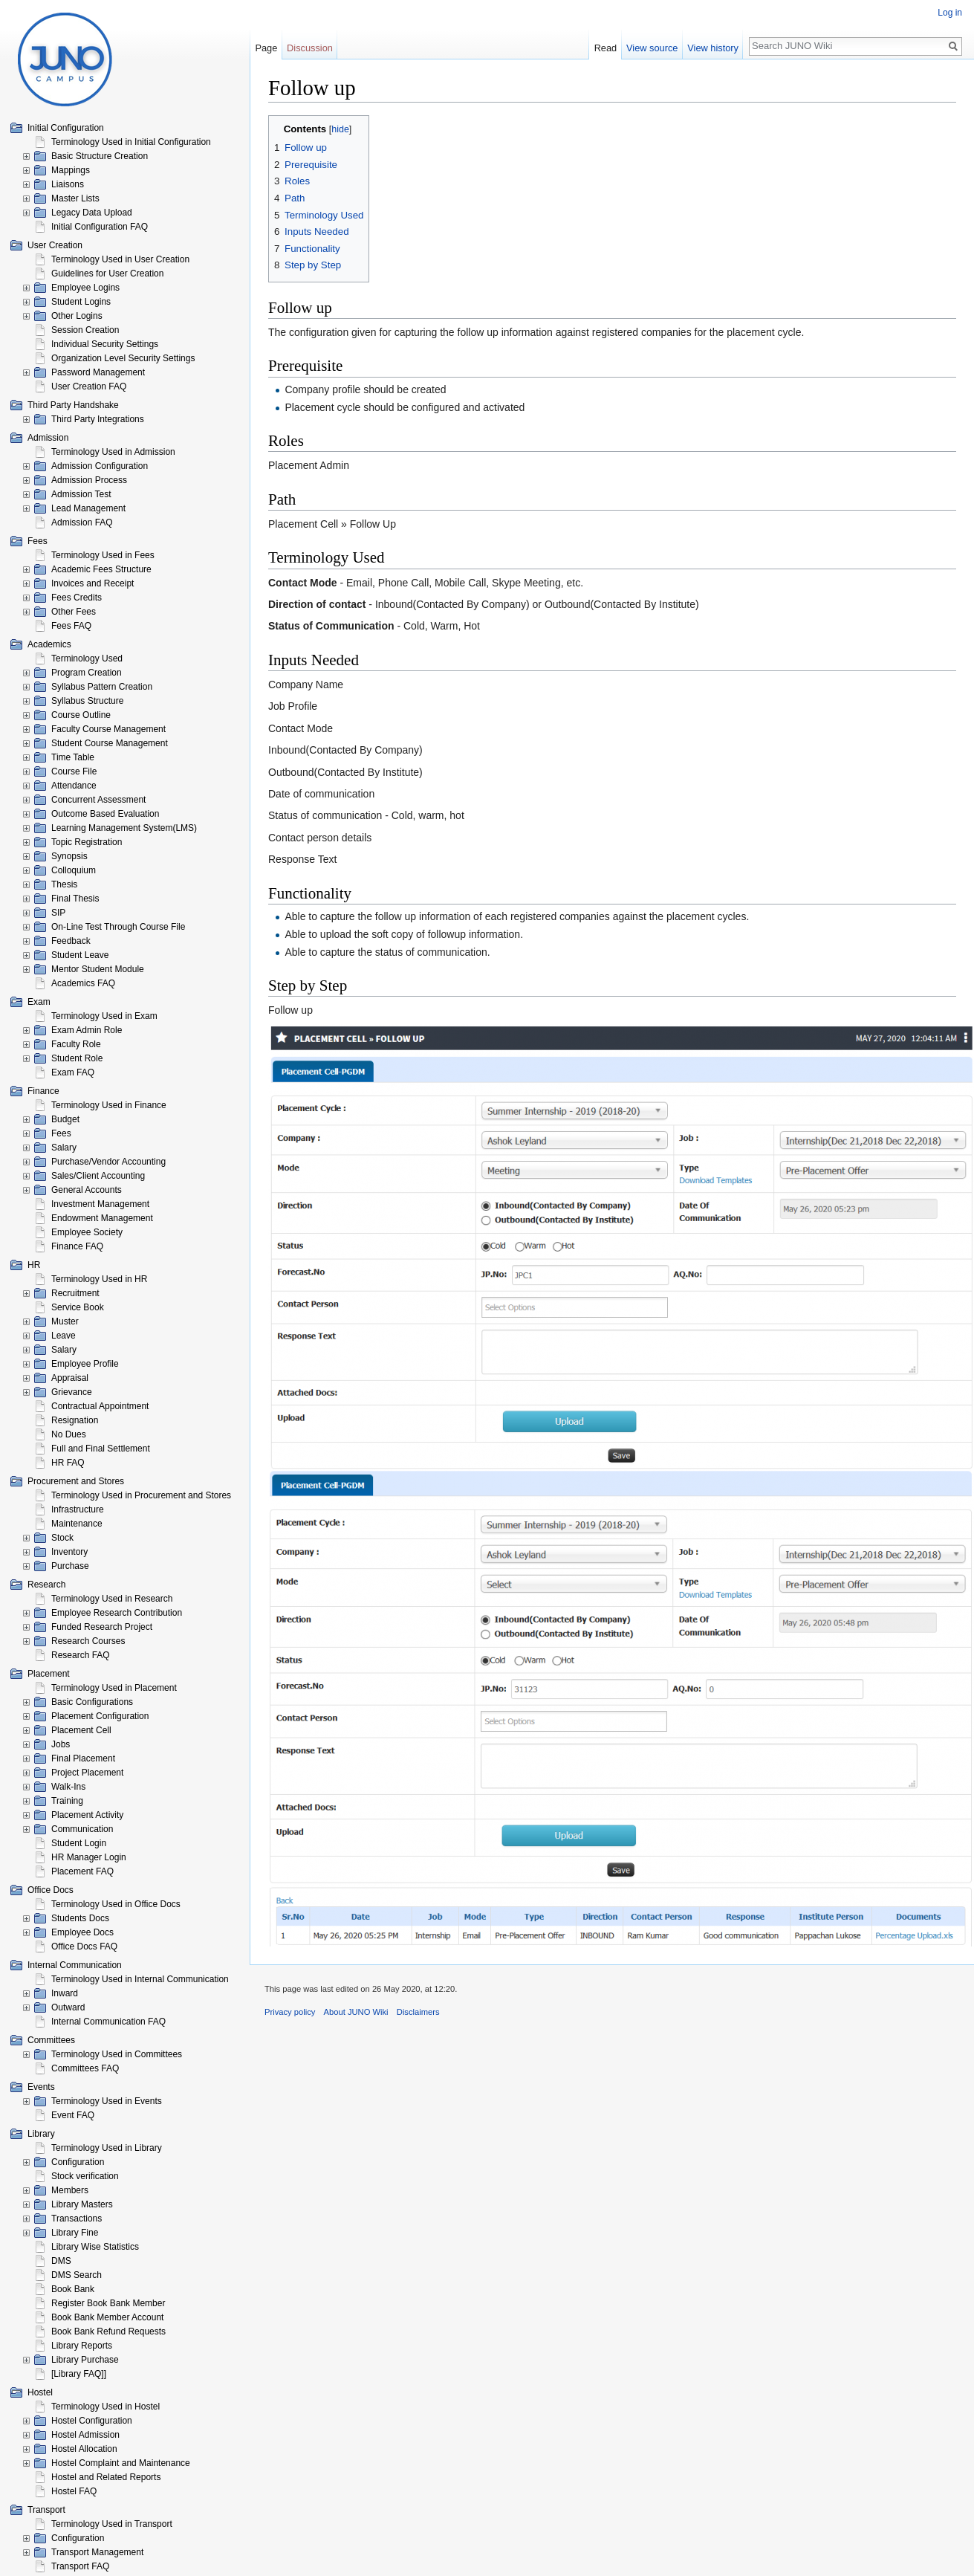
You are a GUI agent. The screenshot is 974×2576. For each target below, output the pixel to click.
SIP (58, 912)
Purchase (70, 1566)
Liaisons (67, 184)
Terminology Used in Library (106, 2148)
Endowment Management (102, 1218)
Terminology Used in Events (106, 2101)
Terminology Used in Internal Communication (140, 1979)
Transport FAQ (80, 2566)
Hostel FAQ (74, 2491)
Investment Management (100, 1204)
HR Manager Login (88, 1857)
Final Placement (83, 1758)
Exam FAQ (72, 1072)
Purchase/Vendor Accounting (108, 1161)
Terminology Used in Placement (114, 1688)
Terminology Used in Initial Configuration (131, 142)
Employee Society (87, 1232)
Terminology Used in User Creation (120, 259)
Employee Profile (85, 1364)
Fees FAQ (71, 626)
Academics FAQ (83, 983)
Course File (74, 771)
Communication (82, 1829)
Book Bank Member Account (107, 2317)
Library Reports (81, 2345)
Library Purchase (85, 2360)
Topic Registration (86, 842)
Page (266, 48)
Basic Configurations (92, 1702)
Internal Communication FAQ (108, 2021)
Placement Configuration (100, 1716)
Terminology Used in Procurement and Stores (141, 1495)
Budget (65, 1119)
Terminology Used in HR (99, 1279)
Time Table (72, 757)
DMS (61, 2261)
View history (712, 48)
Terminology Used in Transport (111, 2524)
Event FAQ (72, 2115)
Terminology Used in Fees (103, 555)
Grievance (71, 1392)
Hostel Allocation (84, 2449)
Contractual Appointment (100, 1406)
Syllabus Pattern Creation (101, 687)
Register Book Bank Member (108, 2303)
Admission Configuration (99, 466)
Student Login (78, 1843)
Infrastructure (77, 1509)
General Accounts (86, 1190)
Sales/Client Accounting (98, 1176)
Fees (61, 1133)
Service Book (77, 1307)
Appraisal (69, 1378)
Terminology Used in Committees (116, 2054)
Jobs (60, 1744)
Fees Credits (76, 597)
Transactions (76, 2218)
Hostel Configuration (91, 2420)
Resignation (74, 1420)
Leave (63, 1335)
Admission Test (81, 494)
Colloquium (73, 870)
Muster (65, 1321)
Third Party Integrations (97, 419)
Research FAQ (80, 1655)
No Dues (68, 1434)
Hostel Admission (85, 2435)
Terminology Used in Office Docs (116, 1904)
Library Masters (82, 2204)
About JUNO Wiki (356, 2011)
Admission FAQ (82, 522)
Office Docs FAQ (84, 1946)
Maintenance (77, 1523)
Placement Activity (87, 1815)
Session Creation (85, 330)
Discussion (310, 48)
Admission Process (89, 480)
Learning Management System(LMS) (124, 828)
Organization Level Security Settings (123, 358)
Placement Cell (81, 1730)
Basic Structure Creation (99, 156)
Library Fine (74, 2232)
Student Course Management (109, 743)
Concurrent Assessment (98, 800)
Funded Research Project (101, 1627)
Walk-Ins (68, 1786)
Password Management (98, 372)
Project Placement (87, 1772)
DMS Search (76, 2275)
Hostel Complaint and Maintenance (120, 2463)
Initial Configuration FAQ (99, 226)
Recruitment (75, 1293)
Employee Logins (85, 287)
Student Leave (79, 955)
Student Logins (81, 302)
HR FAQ (68, 1462)
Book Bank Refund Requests (108, 2331)
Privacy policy (289, 2011)
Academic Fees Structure (101, 569)
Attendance (74, 785)
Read (605, 48)
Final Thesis (75, 898)
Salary (64, 1147)
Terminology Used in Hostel (105, 2406)
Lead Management (88, 508)
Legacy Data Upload (91, 212)
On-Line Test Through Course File (118, 927)
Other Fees (73, 611)
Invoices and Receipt (92, 583)
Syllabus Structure (87, 701)
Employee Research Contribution (116, 1613)
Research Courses (88, 1641)
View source (652, 48)
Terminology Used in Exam (104, 1016)
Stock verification (85, 2176)
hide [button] (340, 129)
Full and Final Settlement (100, 1448)
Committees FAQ (85, 2068)
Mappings (70, 170)
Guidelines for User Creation (107, 273)
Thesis (64, 884)
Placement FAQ (82, 1871)
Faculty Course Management (108, 729)
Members (69, 2190)
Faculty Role (76, 1044)
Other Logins (77, 316)
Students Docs (80, 1918)
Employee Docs (82, 1932)
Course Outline (81, 715)
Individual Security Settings (104, 344)
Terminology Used (87, 658)
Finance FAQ (77, 1246)
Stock (62, 1538)
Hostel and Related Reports (105, 2477)
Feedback (71, 941)
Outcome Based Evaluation (105, 814)
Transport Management (97, 2552)
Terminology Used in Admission (113, 452)
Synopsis (69, 856)
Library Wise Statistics (95, 2247)
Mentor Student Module (97, 969)
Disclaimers (418, 2011)
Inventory (69, 1552)
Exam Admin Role (86, 1030)
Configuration (77, 2162)
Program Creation (86, 672)
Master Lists (75, 198)
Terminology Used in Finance (108, 1105)
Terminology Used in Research (111, 1598)
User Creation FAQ (88, 386)
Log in (950, 12)
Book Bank (72, 2289)
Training (67, 1801)
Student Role (77, 1058)
